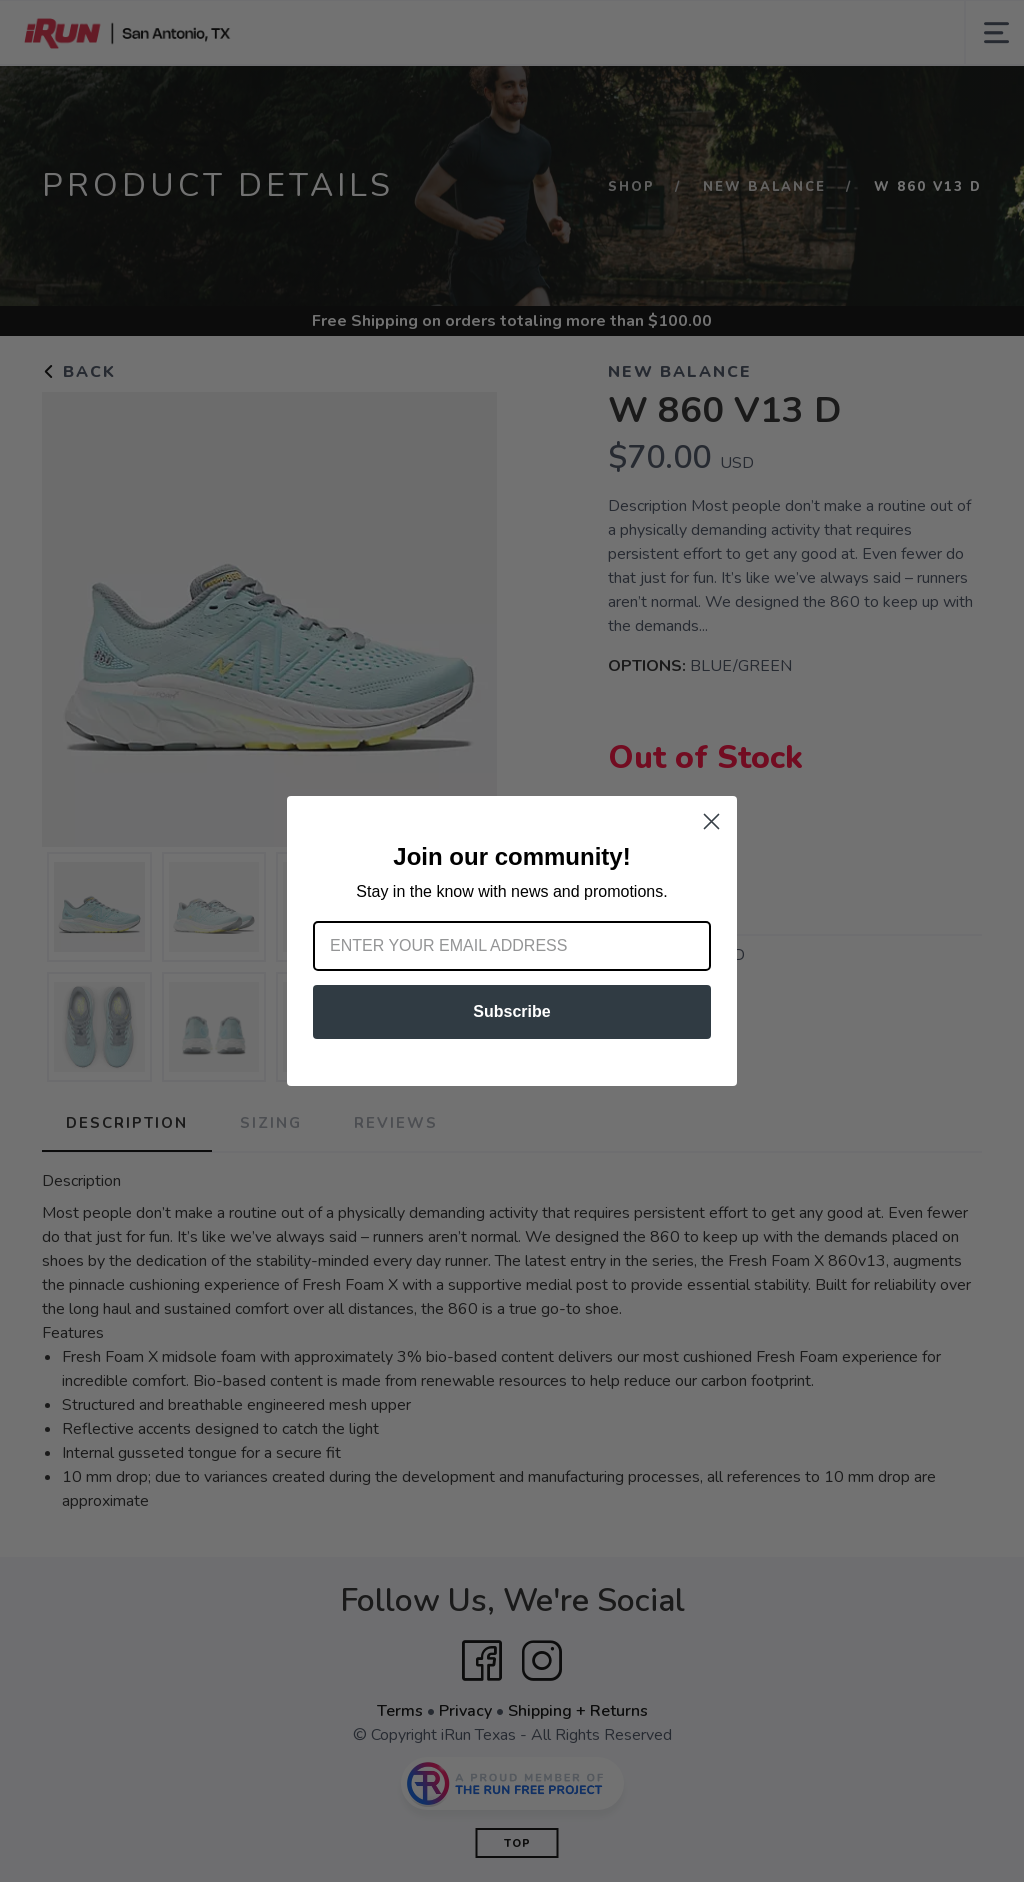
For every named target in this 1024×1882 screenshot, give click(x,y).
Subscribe (511, 1011)
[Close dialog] (711, 821)
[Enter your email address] (512, 946)
